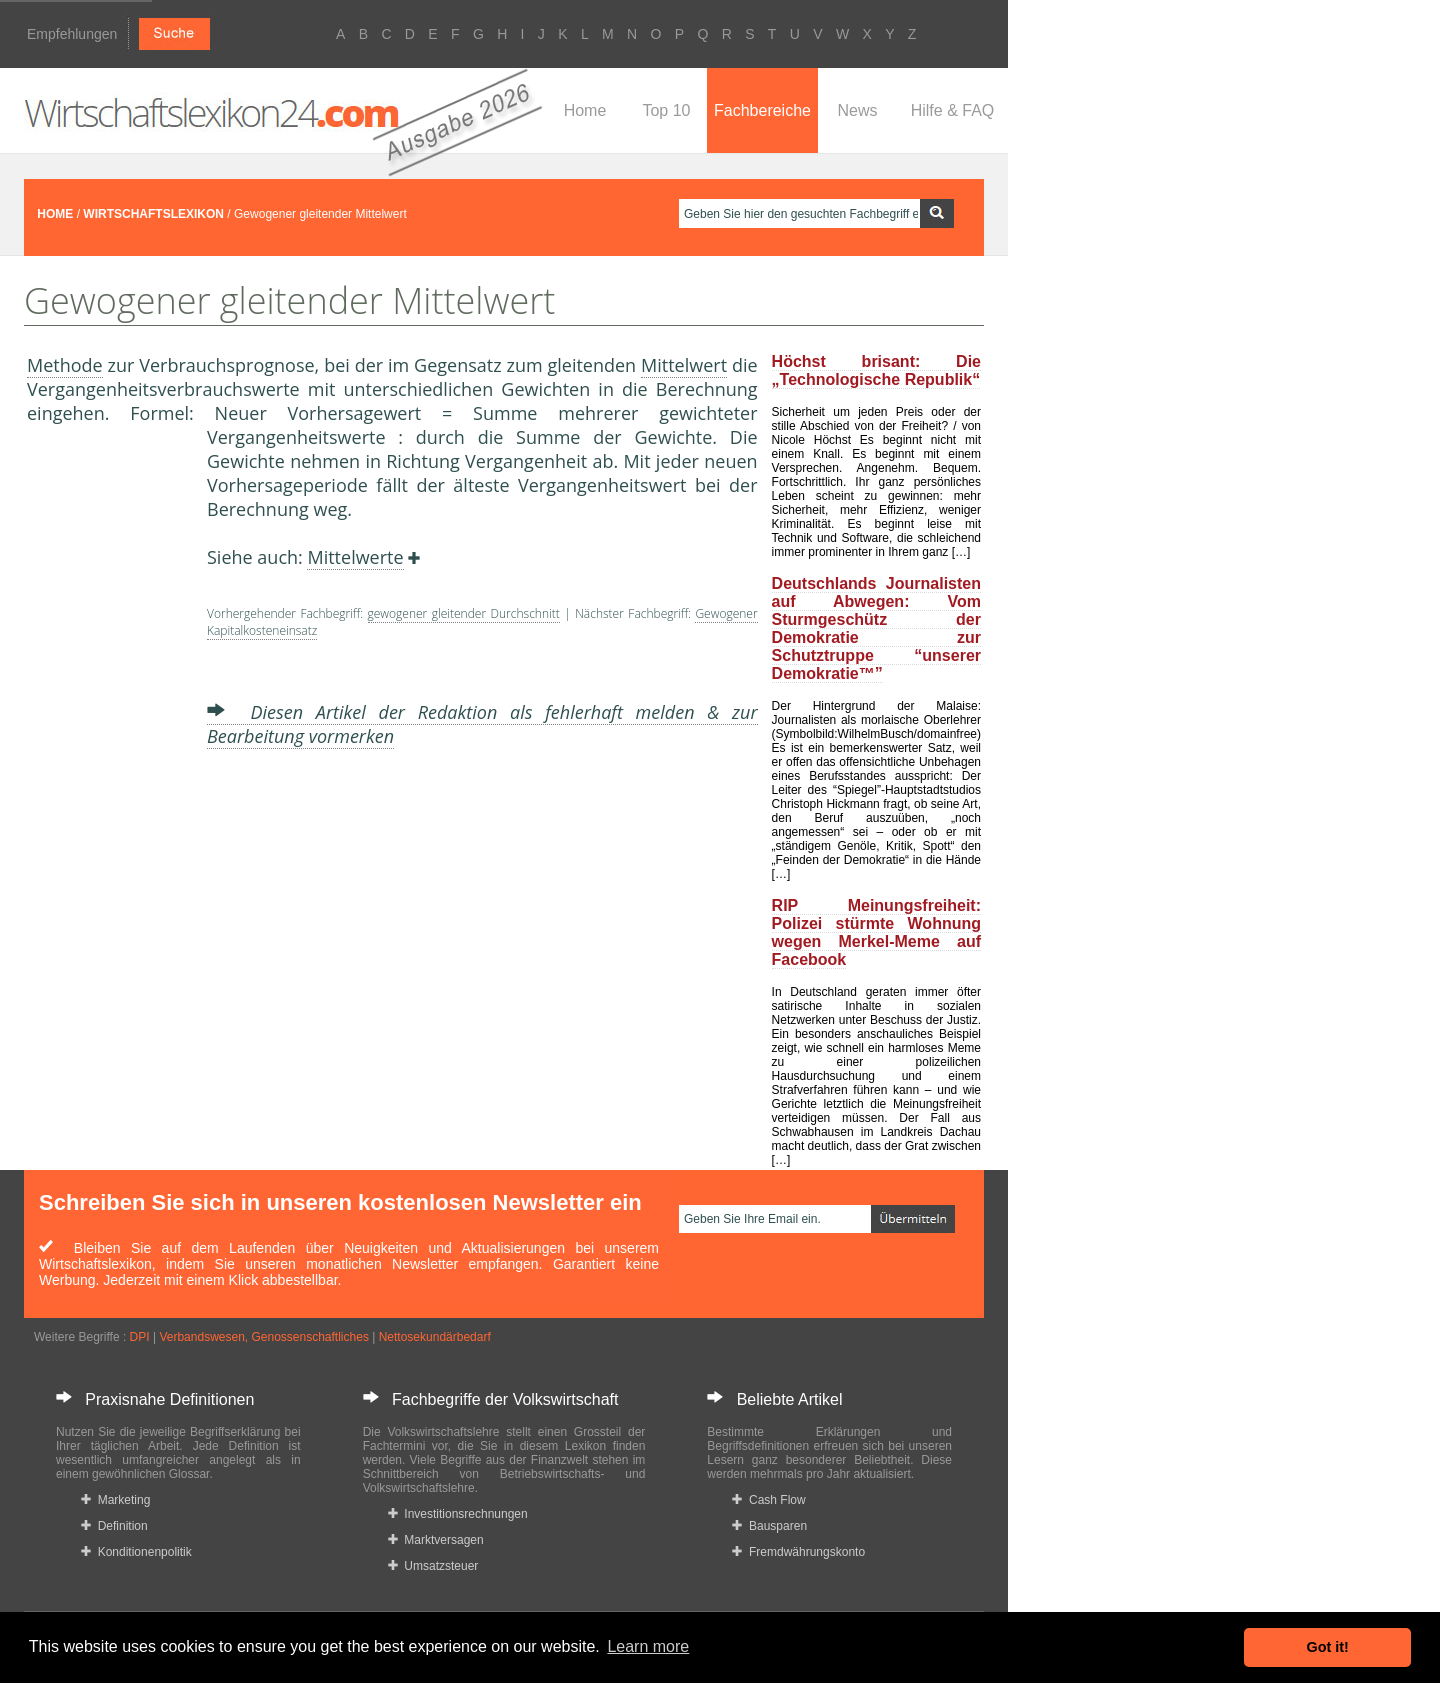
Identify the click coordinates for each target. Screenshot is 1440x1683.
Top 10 (666, 110)
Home (585, 110)
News (857, 110)
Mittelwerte (355, 557)
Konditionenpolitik (136, 1552)
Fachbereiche (762, 110)
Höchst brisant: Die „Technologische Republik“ (876, 370)
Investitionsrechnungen (458, 1514)
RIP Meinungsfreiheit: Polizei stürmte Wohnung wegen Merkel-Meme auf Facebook (876, 932)
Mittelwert (684, 365)
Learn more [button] (648, 1646)
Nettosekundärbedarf (435, 1337)
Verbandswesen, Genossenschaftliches (263, 1337)
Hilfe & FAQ (953, 110)
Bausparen (769, 1526)
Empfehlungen (72, 34)
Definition (114, 1526)
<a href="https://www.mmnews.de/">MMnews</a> (107, 758)
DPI (140, 1337)
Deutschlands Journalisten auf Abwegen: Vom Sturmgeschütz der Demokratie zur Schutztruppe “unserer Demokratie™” (876, 628)
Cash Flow (768, 1500)
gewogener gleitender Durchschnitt (464, 613)
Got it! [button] (1328, 1647)
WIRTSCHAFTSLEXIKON (153, 214)
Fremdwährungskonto (798, 1552)
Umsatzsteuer (433, 1566)
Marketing (115, 1500)
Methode (65, 365)
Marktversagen (436, 1540)
